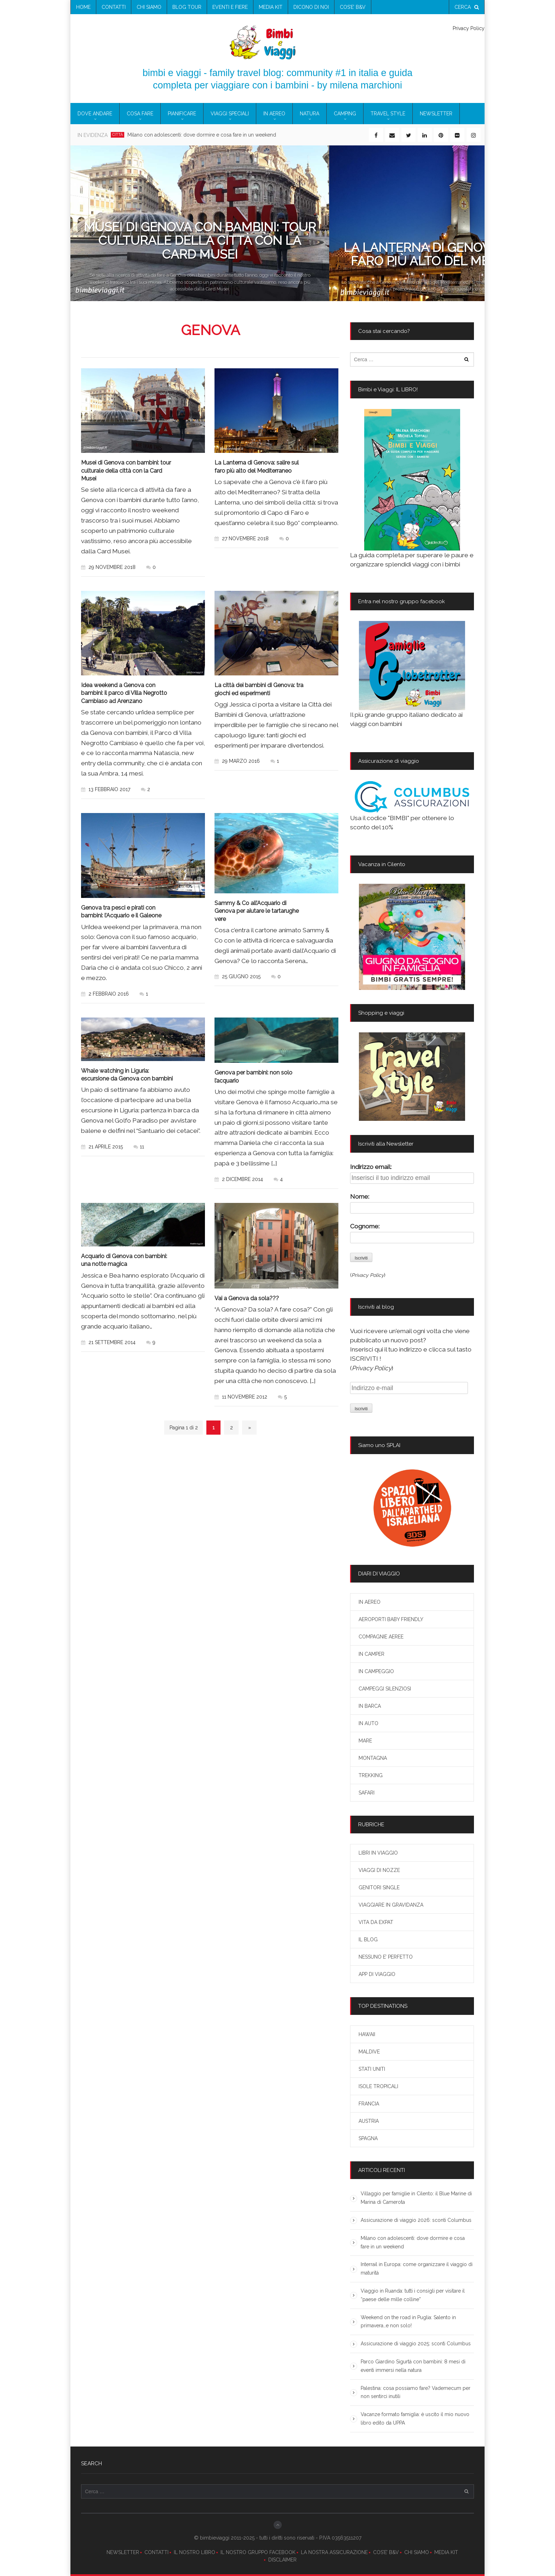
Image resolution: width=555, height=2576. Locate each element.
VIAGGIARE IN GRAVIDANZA (391, 1905)
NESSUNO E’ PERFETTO (386, 1957)
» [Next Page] (249, 1424)
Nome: (359, 1196)
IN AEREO (274, 113)
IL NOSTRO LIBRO (194, 2552)
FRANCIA (369, 2104)
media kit (270, 7)
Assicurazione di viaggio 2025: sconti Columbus (416, 2343)
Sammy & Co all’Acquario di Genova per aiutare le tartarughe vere (256, 909)
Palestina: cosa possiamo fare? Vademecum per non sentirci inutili (415, 2392)
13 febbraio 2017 (105, 788)
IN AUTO (368, 1723)
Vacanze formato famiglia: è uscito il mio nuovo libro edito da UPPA (415, 2418)
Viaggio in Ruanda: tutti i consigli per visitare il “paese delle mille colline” (413, 2295)
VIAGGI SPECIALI (230, 113)
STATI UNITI (372, 2069)
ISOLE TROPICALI (378, 2086)
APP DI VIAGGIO (377, 1974)
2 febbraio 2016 (105, 992)
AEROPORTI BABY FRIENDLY (391, 1619)
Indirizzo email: (370, 1166)
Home (83, 7)
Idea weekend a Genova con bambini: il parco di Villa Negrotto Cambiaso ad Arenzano (124, 691)
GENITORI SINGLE (379, 1887)
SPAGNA (368, 2138)
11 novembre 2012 (240, 1393)
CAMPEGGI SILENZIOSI (385, 1689)
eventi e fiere (230, 7)
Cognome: (364, 1226)
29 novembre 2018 (108, 566)
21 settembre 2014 (108, 1339)
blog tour (186, 7)
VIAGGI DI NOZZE (379, 1870)
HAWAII (367, 2034)
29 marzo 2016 (237, 760)
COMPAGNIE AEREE (381, 1636)
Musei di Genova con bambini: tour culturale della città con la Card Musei (126, 470)
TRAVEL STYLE (388, 113)
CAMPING (345, 113)
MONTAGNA (373, 1758)
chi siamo (149, 7)
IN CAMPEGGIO (376, 1671)
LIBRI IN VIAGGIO (378, 1853)
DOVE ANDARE (95, 113)
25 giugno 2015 (237, 975)
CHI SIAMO (416, 2552)
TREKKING (371, 1775)
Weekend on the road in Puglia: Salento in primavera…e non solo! (408, 2322)
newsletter (436, 113)
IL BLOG (368, 1939)
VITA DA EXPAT (376, 1922)
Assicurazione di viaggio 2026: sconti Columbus (416, 2220)
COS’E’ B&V (353, 7)
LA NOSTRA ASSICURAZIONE (334, 2552)
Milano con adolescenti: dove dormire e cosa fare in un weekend (201, 135)
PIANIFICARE (182, 113)
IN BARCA (370, 1706)
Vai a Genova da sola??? (246, 1294)
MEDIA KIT (446, 2552)
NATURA (309, 113)
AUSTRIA (369, 2121)
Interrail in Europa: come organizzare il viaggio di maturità (417, 2268)
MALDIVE (369, 2052)
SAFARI (366, 1793)
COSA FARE (140, 113)
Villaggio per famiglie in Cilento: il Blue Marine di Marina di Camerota (416, 2198)
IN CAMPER (371, 1654)
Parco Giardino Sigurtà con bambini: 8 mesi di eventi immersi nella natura (413, 2366)
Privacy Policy (469, 28)
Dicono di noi (311, 7)
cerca (466, 7)
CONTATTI (156, 2552)
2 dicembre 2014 (238, 1176)
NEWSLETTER (123, 2552)
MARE (365, 1741)
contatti (114, 7)
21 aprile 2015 (102, 1144)
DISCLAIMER (282, 2560)
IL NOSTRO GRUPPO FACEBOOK (258, 2552)
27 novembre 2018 (241, 538)
